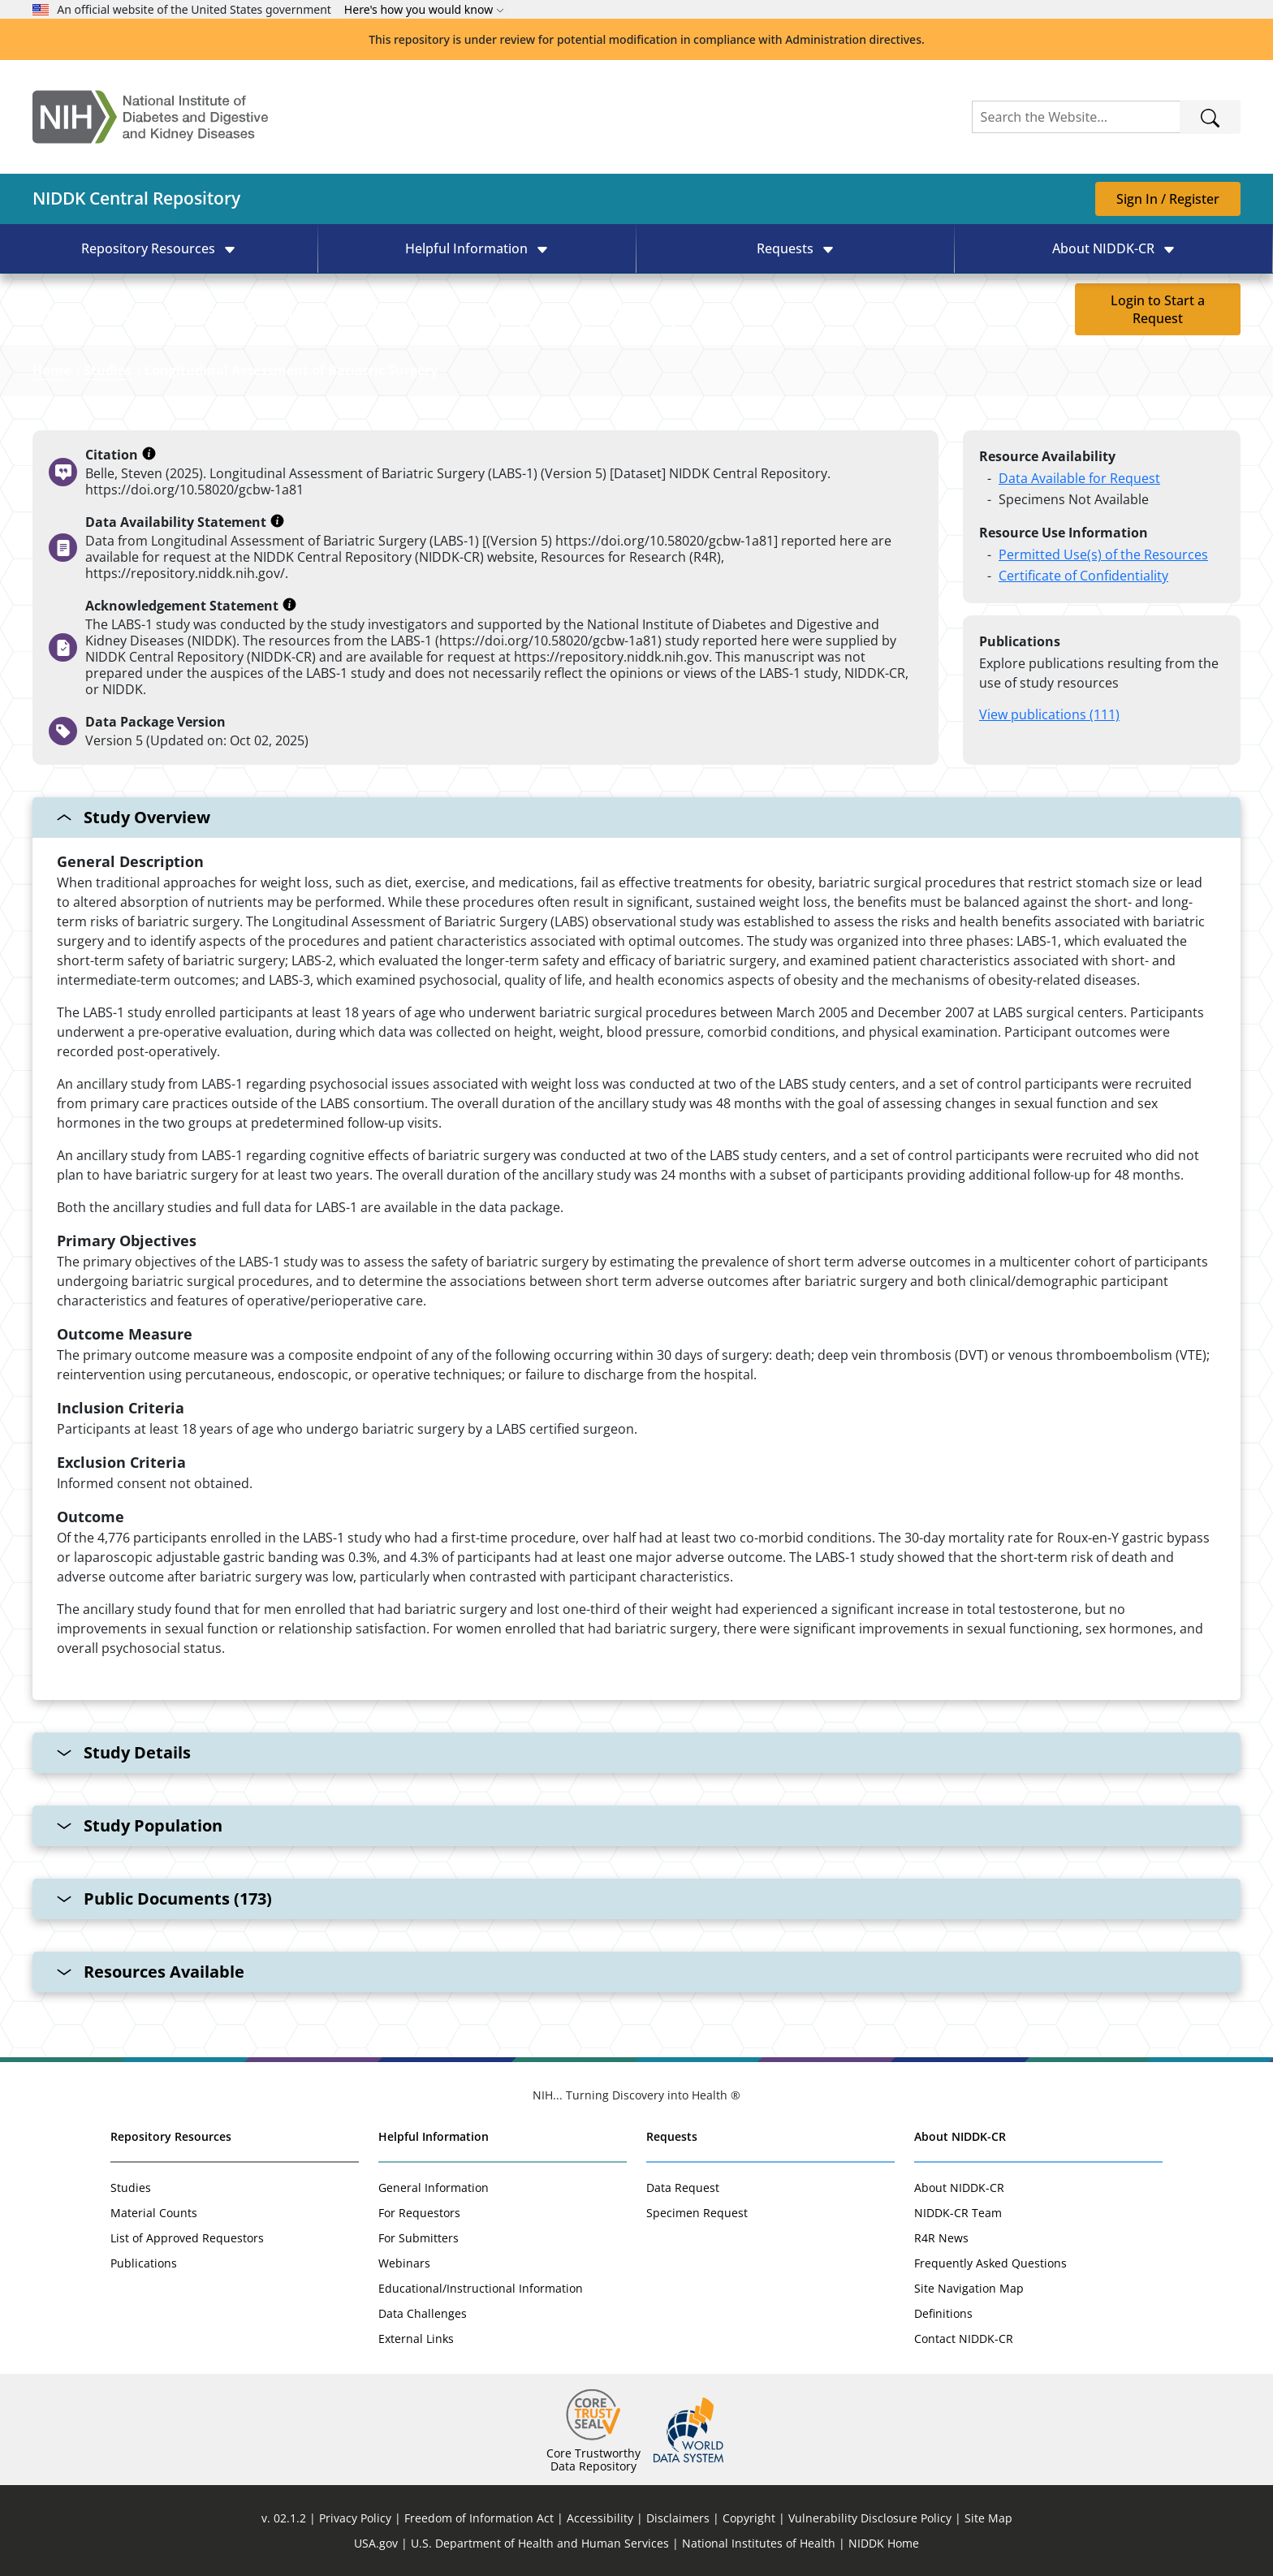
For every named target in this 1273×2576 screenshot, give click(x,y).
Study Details (124, 1752)
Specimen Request (697, 2212)
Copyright (749, 2518)
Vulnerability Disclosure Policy (870, 2518)
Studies (108, 370)
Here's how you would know (424, 9)
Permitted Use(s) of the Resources (1103, 554)
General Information (433, 2187)
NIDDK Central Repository (136, 198)
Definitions (943, 2313)
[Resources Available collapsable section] (636, 1972)
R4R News (941, 2238)
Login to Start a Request (1158, 309)
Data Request (682, 2187)
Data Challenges (422, 2313)
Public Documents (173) (164, 1898)
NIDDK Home (883, 2543)
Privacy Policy (355, 2518)
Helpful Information (433, 2136)
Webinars (404, 2263)
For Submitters (418, 2238)
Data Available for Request (1079, 478)
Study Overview (133, 817)
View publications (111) (1049, 714)
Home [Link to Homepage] (51, 370)
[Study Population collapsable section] (636, 1826)
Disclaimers (678, 2518)
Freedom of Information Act (479, 2518)
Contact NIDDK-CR (963, 2338)
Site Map (988, 2518)
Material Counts (153, 2212)
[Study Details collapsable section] (636, 1752)
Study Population (139, 1825)
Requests (671, 2136)
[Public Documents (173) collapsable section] (636, 1899)
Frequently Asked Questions (990, 2263)
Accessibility (600, 2518)
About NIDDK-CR (960, 2136)
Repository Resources (170, 2136)
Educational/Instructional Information (480, 2288)
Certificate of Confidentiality (1083, 576)
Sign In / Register (1167, 199)
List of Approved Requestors (187, 2238)
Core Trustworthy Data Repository (593, 2459)
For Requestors (419, 2212)
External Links (416, 2338)
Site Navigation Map (969, 2288)
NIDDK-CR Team (958, 2212)
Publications (143, 2263)
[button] (158, 248)
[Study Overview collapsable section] (636, 1248)
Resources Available (150, 1972)
